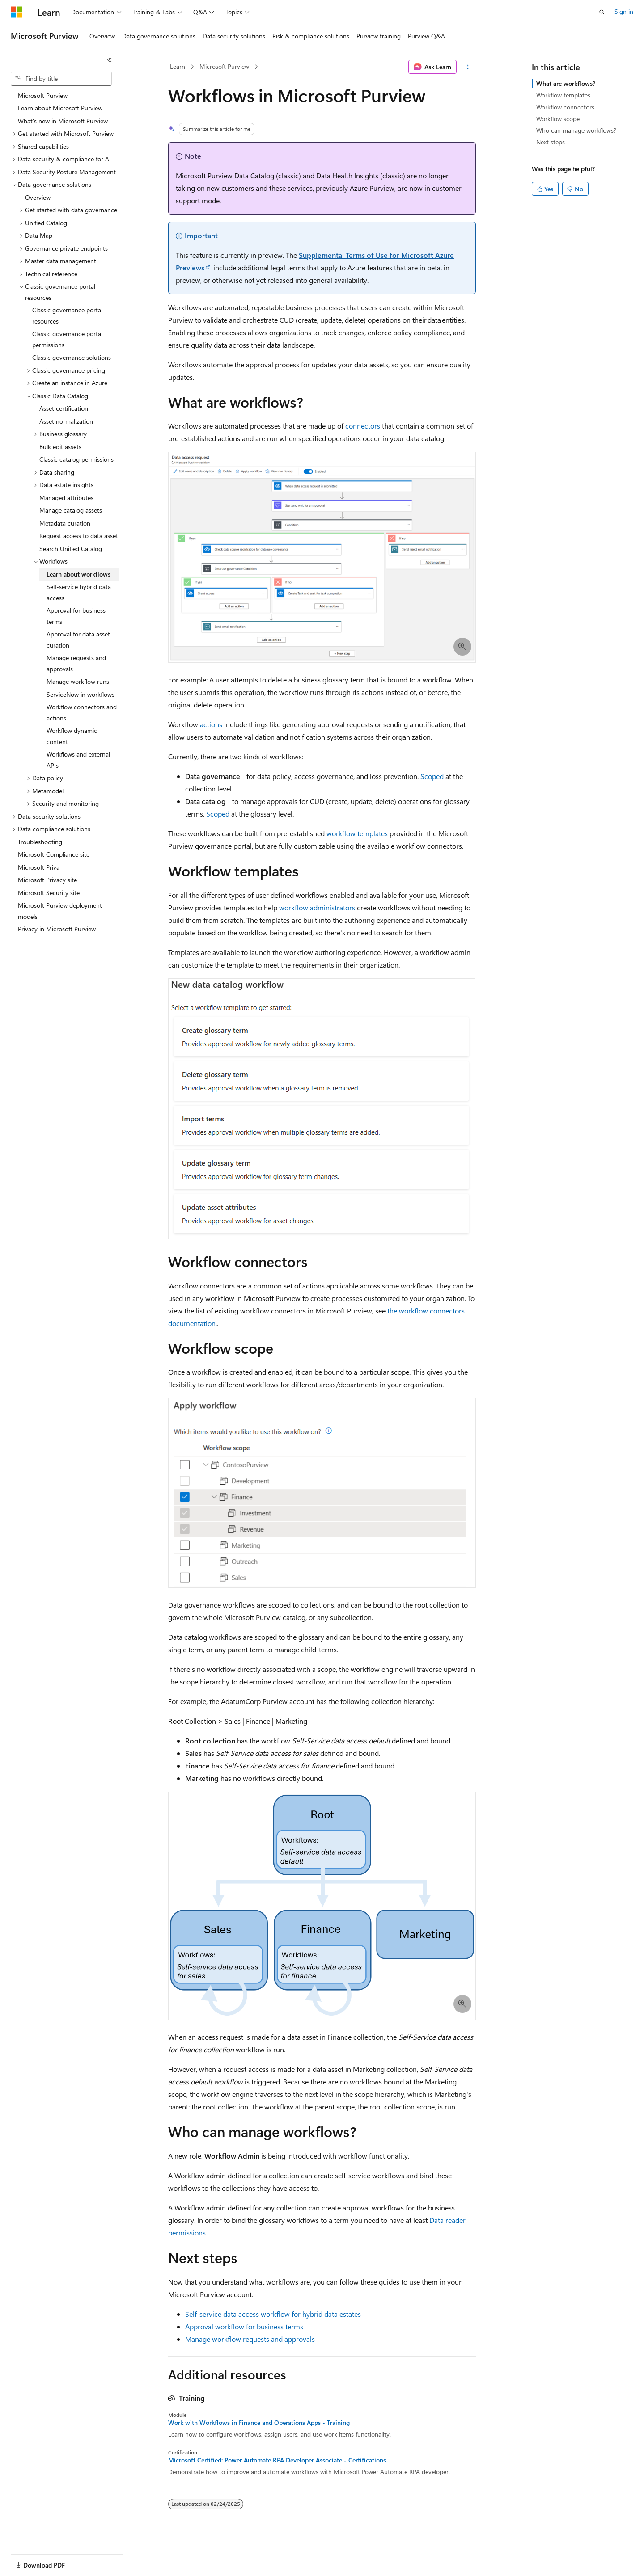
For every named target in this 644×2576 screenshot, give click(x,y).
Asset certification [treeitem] (63, 408)
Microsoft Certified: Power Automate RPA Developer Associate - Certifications (277, 2460)
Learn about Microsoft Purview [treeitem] (60, 108)
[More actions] (468, 67)
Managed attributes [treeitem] (66, 497)
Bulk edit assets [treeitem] (60, 446)
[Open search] (602, 12)
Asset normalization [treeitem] (66, 421)
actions (211, 724)
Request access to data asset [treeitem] (78, 535)
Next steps (550, 142)
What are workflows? (565, 83)
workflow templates (357, 833)
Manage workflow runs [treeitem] (78, 681)
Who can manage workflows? (576, 130)
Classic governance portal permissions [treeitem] (67, 339)
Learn (177, 66)
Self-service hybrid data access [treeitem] (79, 592)
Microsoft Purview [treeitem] (43, 95)
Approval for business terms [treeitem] (76, 616)
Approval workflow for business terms (244, 2326)
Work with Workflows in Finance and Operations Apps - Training (259, 2423)
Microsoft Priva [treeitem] (38, 867)
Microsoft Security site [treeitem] (49, 892)
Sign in (623, 11)
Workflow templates (563, 95)
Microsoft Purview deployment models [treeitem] (60, 911)
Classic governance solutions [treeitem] (71, 357)
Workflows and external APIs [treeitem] (78, 760)
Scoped (432, 776)
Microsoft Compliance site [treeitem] (53, 854)
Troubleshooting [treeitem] (40, 842)
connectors (362, 425)
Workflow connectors (565, 107)
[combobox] (61, 79)
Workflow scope (558, 118)
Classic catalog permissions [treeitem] (76, 459)
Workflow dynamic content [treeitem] (72, 736)
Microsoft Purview (224, 66)
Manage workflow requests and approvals (250, 2339)
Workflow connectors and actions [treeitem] (82, 712)
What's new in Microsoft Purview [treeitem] (63, 121)
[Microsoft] (16, 12)
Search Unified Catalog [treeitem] (70, 548)
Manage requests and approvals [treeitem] (76, 663)
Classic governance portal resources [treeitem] (67, 315)
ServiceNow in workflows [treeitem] (80, 694)
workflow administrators (317, 907)
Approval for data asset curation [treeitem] (78, 639)
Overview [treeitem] (38, 197)
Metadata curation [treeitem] (64, 523)
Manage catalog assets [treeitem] (70, 510)
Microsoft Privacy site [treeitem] (47, 880)
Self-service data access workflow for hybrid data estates (273, 2314)
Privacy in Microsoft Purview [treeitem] (57, 929)
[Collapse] (109, 60)
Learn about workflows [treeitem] (78, 574)
